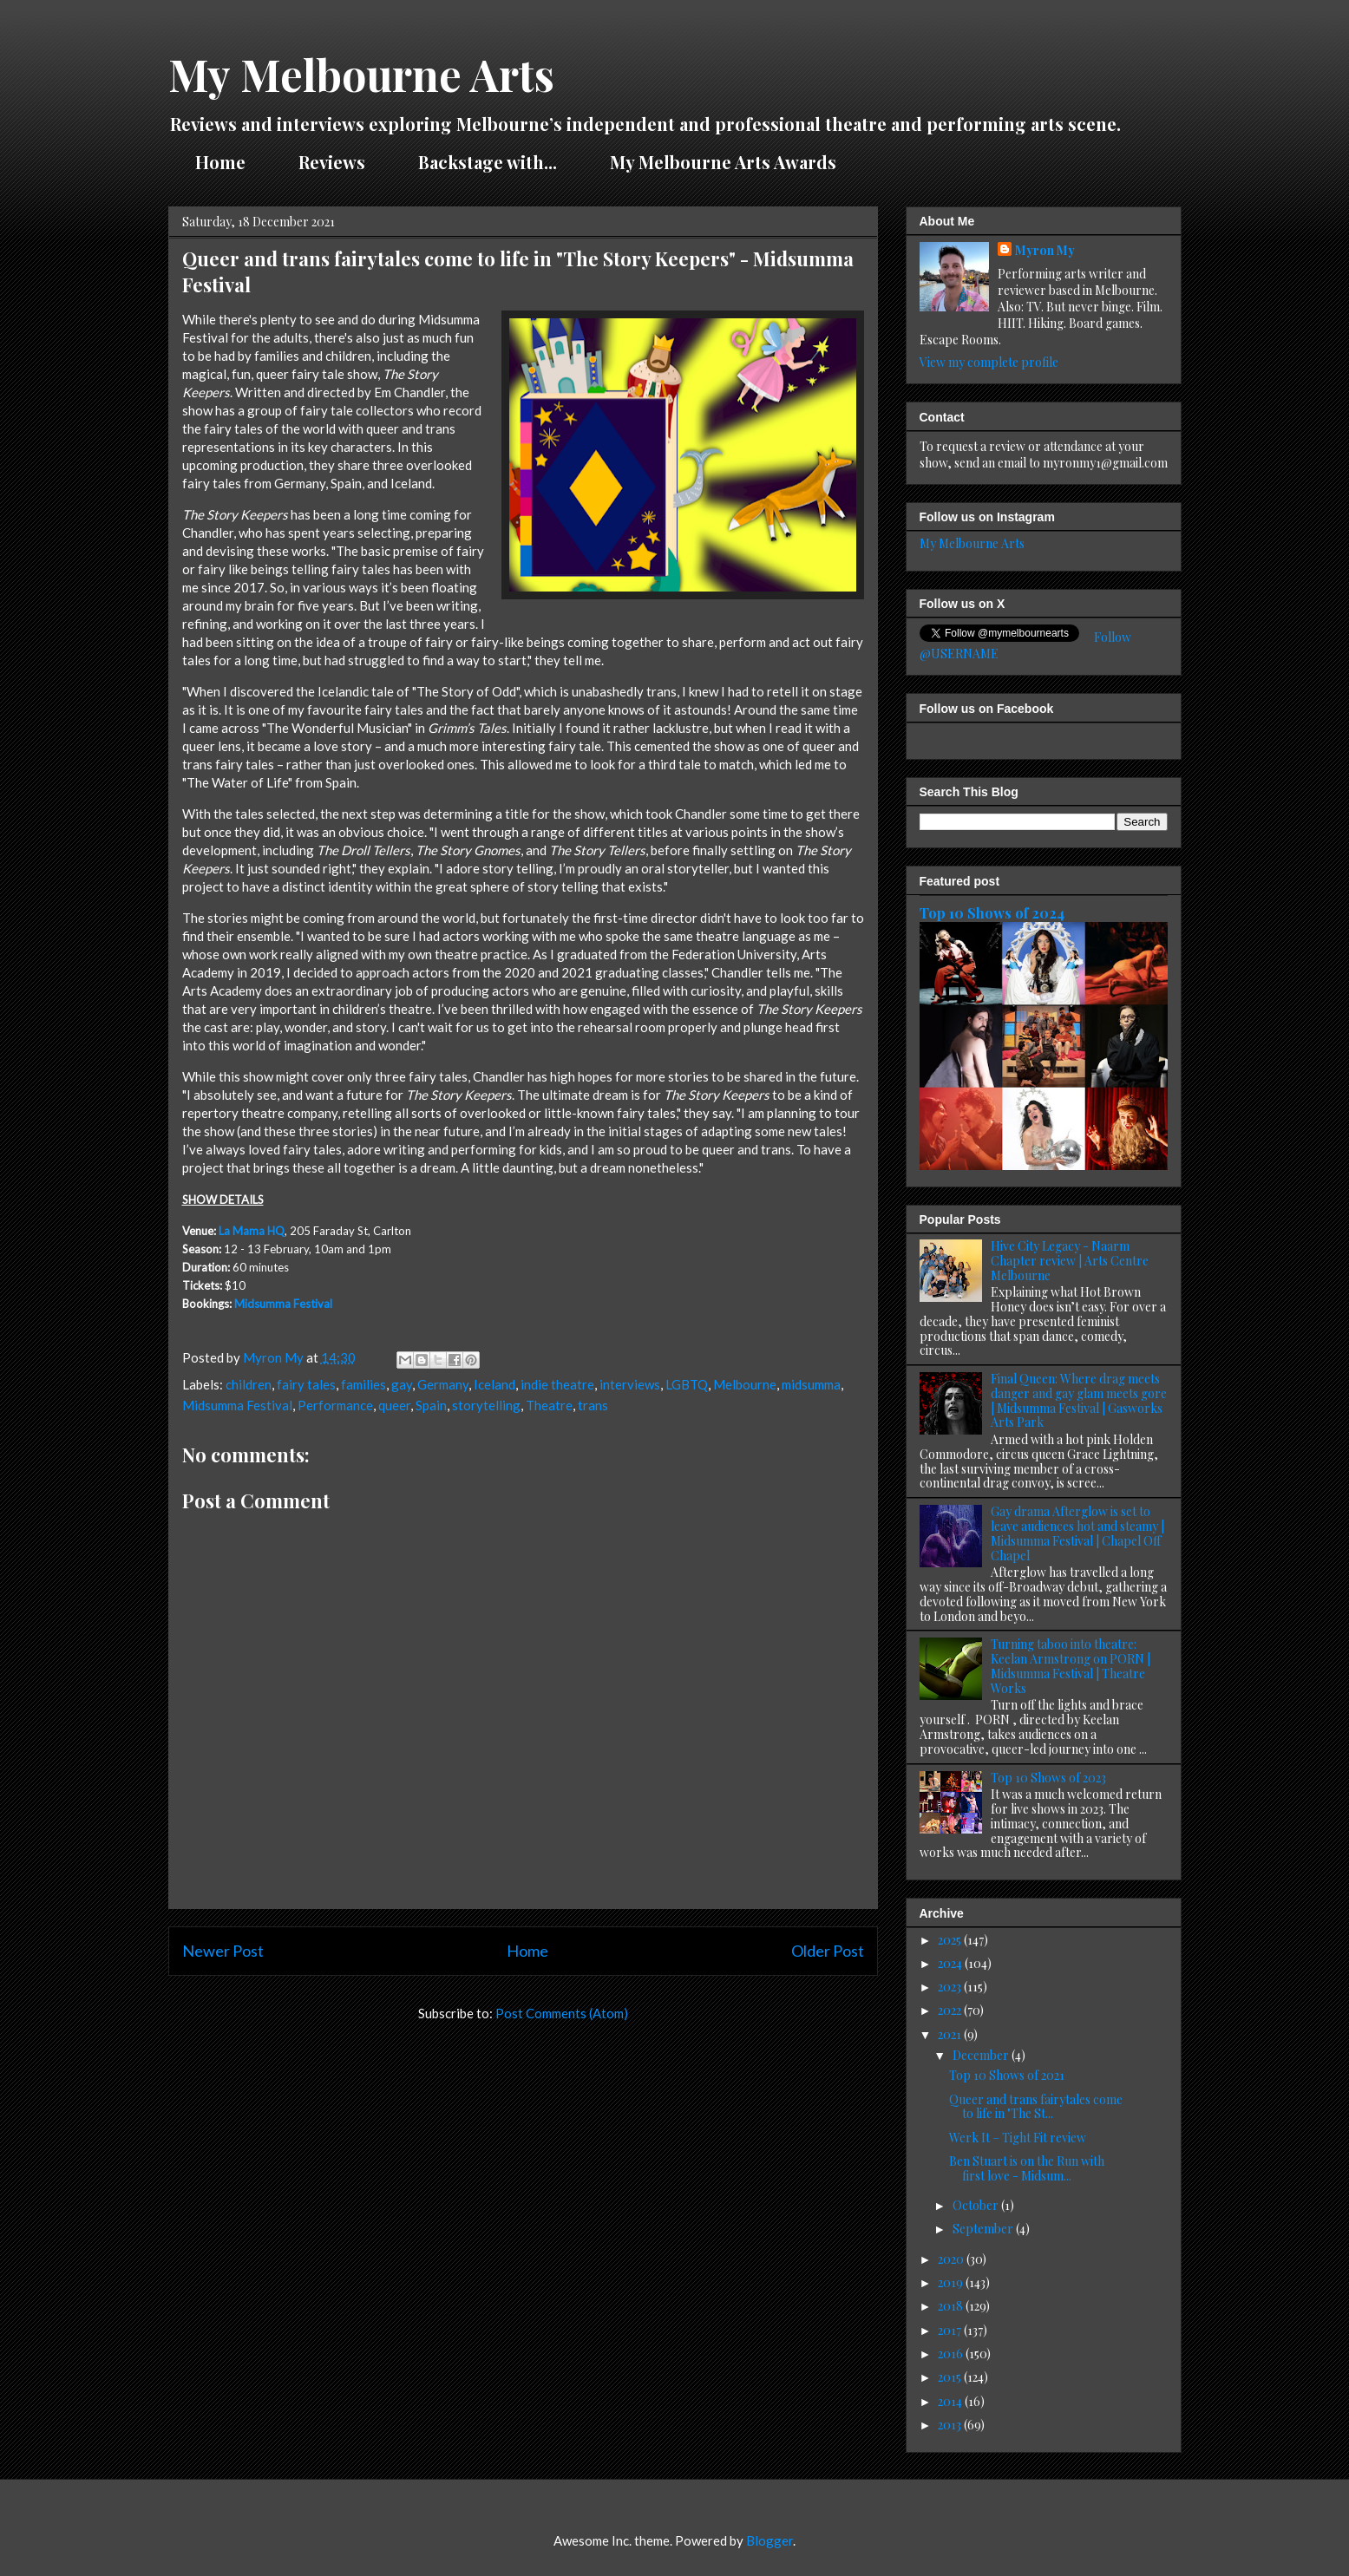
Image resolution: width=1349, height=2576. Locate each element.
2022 (951, 2010)
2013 (951, 2424)
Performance (335, 1405)
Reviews (331, 161)
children (249, 1384)
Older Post (827, 1950)
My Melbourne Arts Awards (723, 161)
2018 (952, 2306)
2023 (951, 1986)
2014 (951, 2401)
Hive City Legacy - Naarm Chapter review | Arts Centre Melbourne (1070, 1261)
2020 (952, 2259)
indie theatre (557, 1384)
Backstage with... (487, 161)
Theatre (549, 1405)
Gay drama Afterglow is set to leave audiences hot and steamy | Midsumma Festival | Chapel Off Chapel (1077, 1533)
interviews (629, 1384)
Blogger (769, 2540)
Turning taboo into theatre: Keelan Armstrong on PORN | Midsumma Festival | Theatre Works (1070, 1666)
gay (401, 1384)
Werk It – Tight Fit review (1017, 2137)
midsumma (811, 1384)
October (977, 2205)
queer (394, 1405)
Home (220, 161)
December (982, 2055)
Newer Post (223, 1950)
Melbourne (744, 1384)
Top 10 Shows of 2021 (1006, 2075)
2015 (951, 2377)
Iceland (494, 1384)
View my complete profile (989, 362)
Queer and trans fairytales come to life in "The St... (1036, 2106)
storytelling (486, 1405)
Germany (442, 1384)
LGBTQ (686, 1384)
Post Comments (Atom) (561, 2013)
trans (593, 1405)
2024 (951, 1963)
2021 (951, 2034)
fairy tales (306, 1384)
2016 (952, 2353)
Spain (431, 1405)
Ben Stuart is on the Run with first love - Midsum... (1026, 2168)
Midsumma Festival (283, 1304)
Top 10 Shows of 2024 (992, 912)
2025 (951, 1940)
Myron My (1045, 250)
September (984, 2228)
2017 (951, 2330)
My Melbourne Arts (361, 74)
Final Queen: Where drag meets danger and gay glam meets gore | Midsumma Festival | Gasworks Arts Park (1079, 1400)
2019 (952, 2282)
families (363, 1384)
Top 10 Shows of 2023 (1048, 1777)
